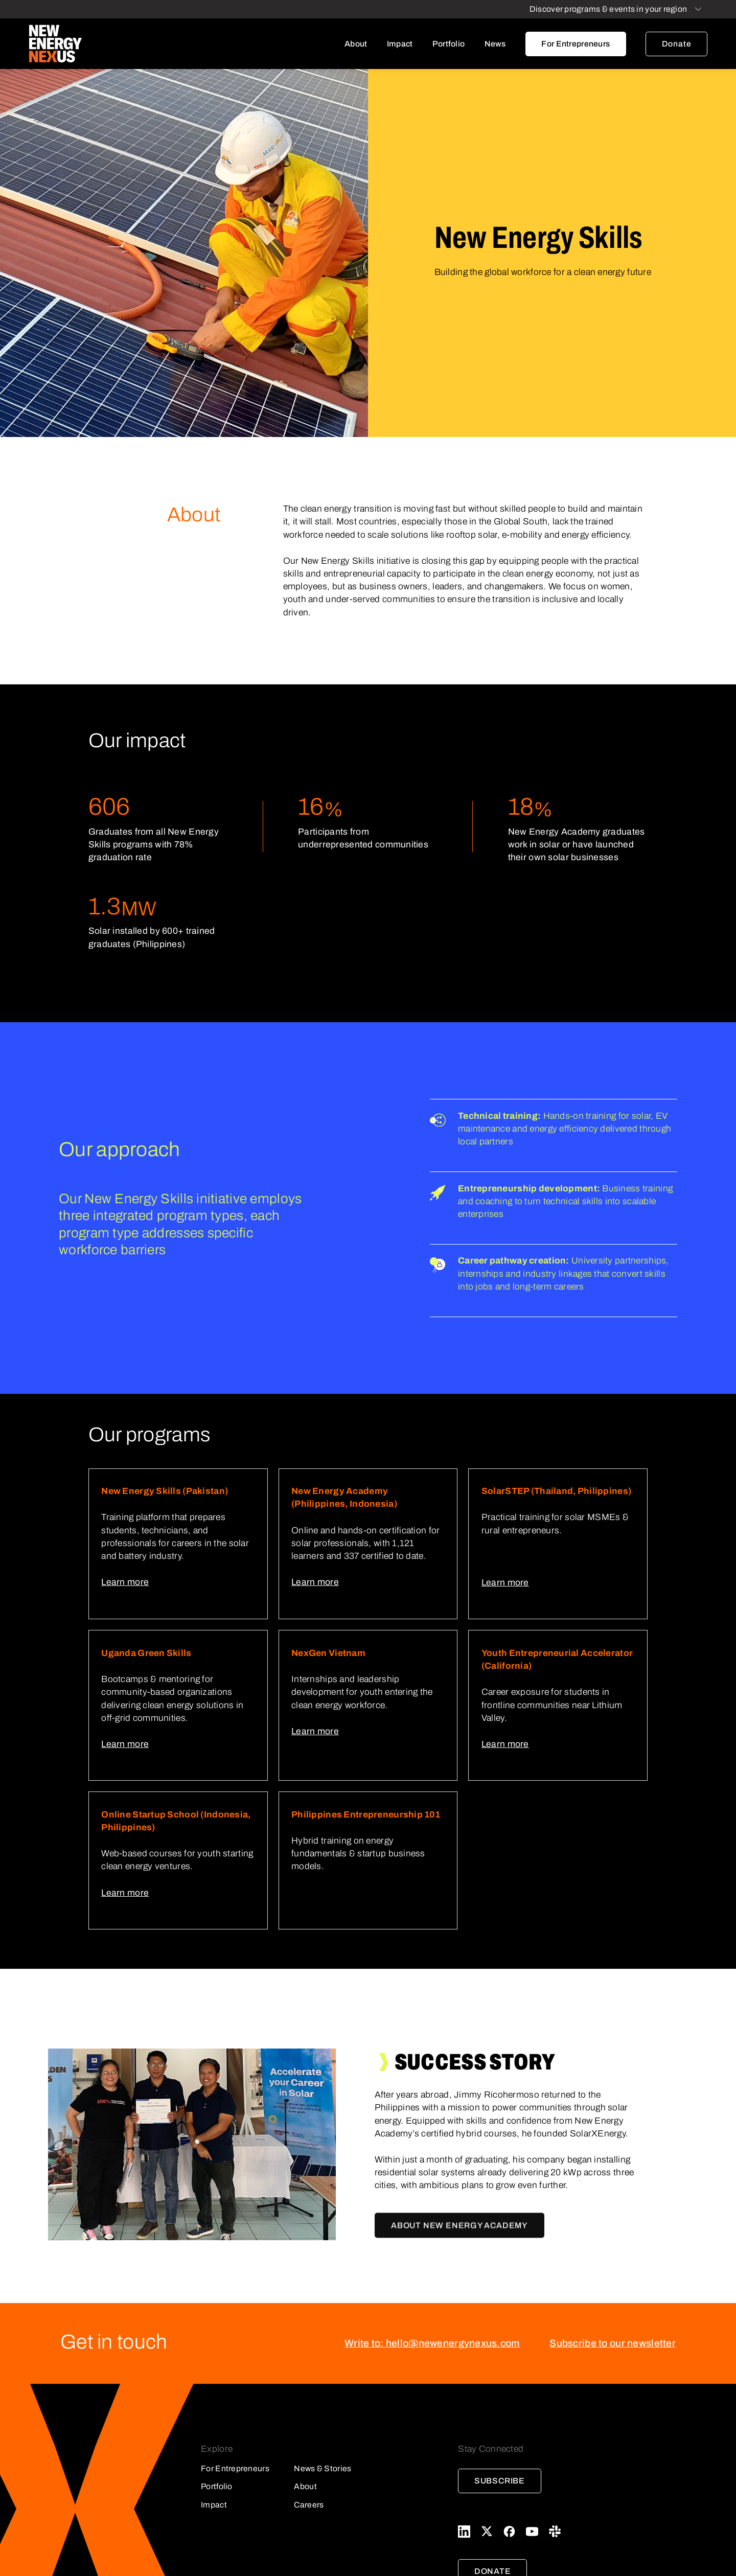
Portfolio (448, 43)
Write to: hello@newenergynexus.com (432, 2343)
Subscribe (499, 2480)
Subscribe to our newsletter (612, 2343)
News (495, 43)
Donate (677, 43)
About (355, 43)
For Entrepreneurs (575, 43)
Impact (400, 43)
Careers (309, 2504)
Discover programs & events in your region (608, 9)
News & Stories (322, 2468)
